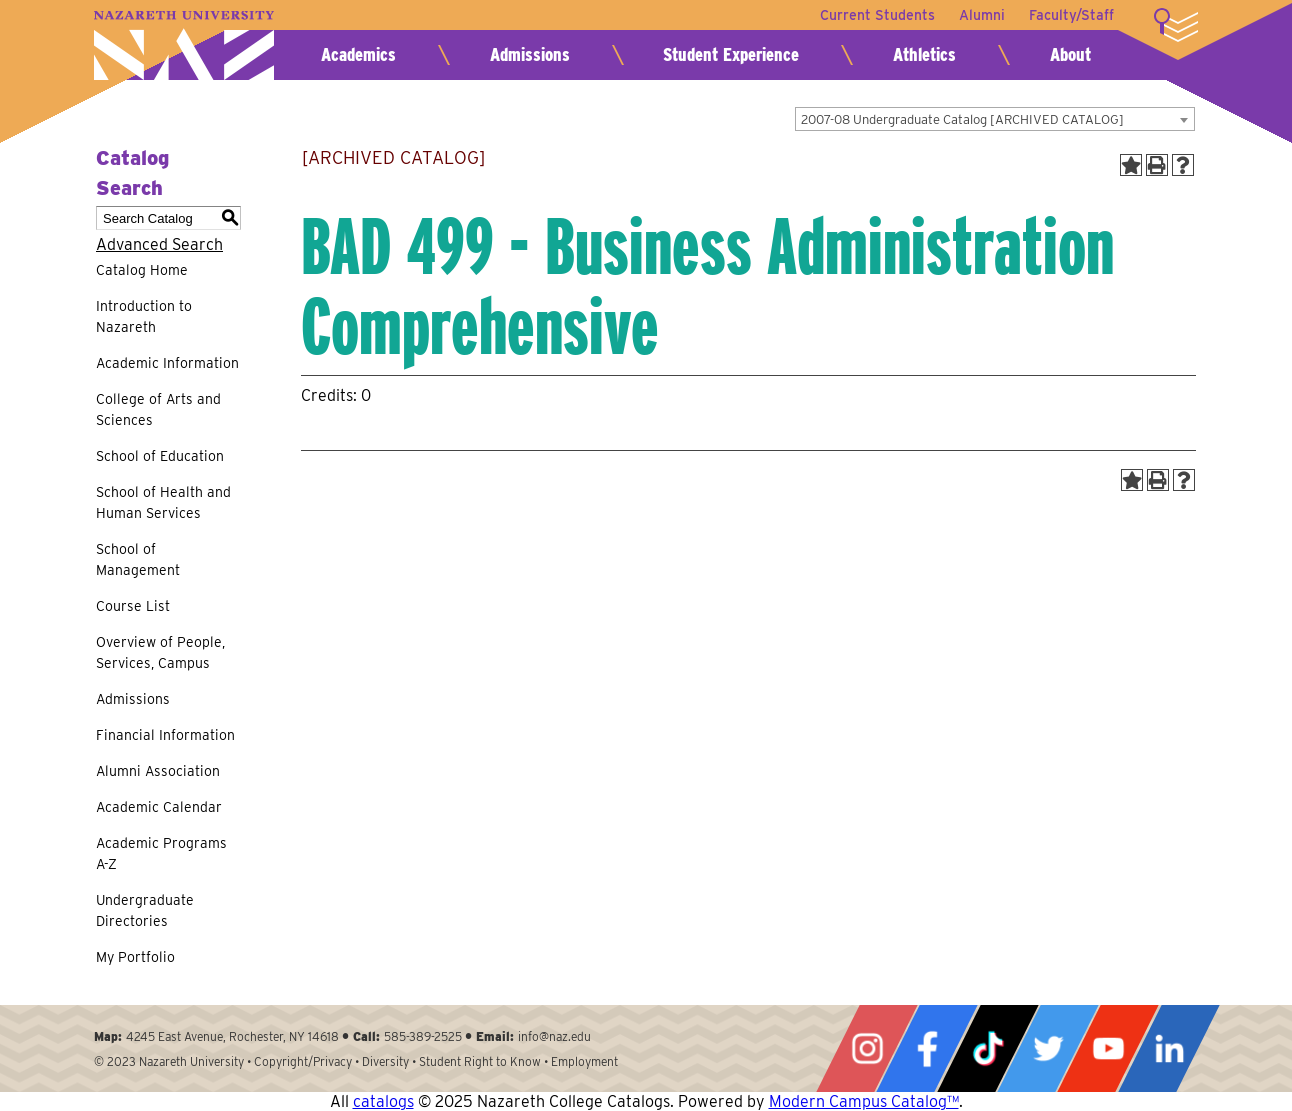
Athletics (924, 54)
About (1070, 54)
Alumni (982, 15)
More (1176, 25)
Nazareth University (184, 45)
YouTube (1108, 1048)
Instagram (867, 1048)
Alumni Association (158, 771)
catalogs (383, 1101)
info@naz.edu (554, 1036)
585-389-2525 (423, 1036)
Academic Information (167, 363)
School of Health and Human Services (163, 502)
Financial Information (165, 735)
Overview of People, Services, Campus (160, 652)
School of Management (138, 559)
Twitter (1048, 1048)
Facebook (927, 1048)
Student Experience (731, 54)
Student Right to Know (480, 1061)
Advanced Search (159, 244)
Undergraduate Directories (145, 910)
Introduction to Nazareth (144, 316)
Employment (584, 1061)
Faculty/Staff (1071, 15)
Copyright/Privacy (303, 1061)
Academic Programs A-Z (161, 853)
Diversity (385, 1061)
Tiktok (988, 1048)
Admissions (530, 54)
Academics (358, 54)
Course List (133, 606)
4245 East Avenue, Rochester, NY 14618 (232, 1036)
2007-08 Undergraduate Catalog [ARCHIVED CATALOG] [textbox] (962, 119)
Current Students (877, 15)
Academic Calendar (159, 807)
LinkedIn (1169, 1048)
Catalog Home (142, 270)
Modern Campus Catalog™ (864, 1101)
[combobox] (995, 119)
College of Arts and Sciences (158, 409)
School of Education (160, 456)
